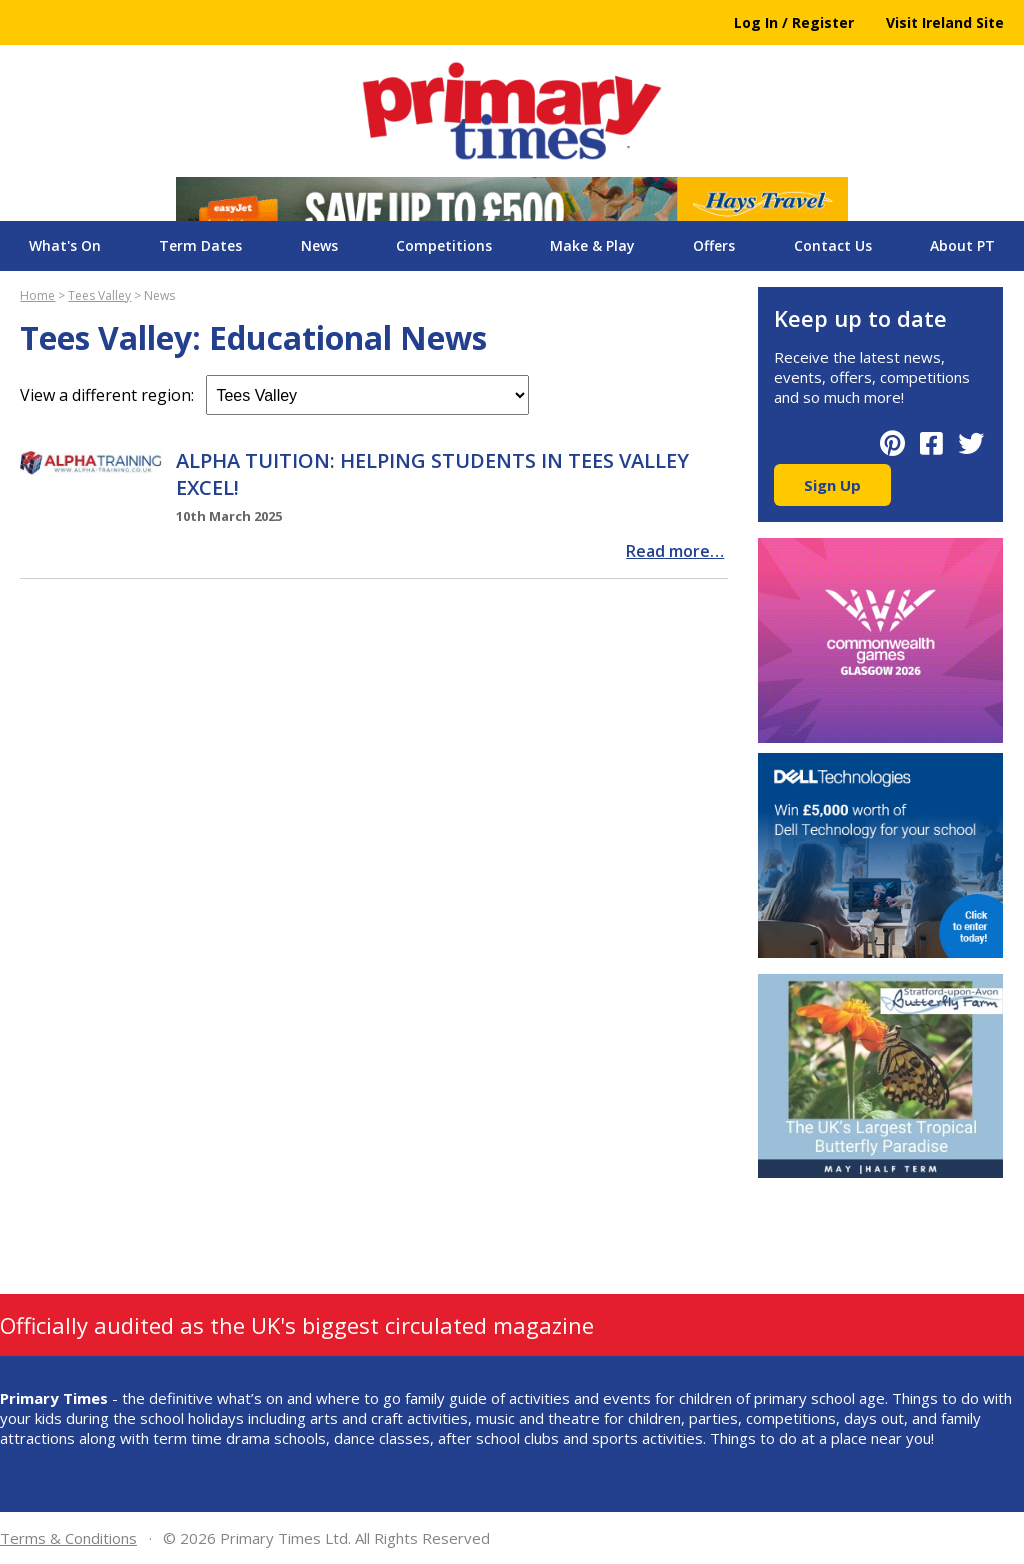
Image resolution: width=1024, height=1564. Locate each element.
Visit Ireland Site (945, 22)
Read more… (675, 551)
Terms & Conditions (68, 1538)
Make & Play (592, 245)
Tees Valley (99, 295)
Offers (714, 245)
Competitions (444, 245)
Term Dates (200, 245)
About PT (962, 245)
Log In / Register (794, 22)
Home (37, 295)
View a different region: (274, 395)
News (319, 245)
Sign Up (832, 485)
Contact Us (833, 245)
